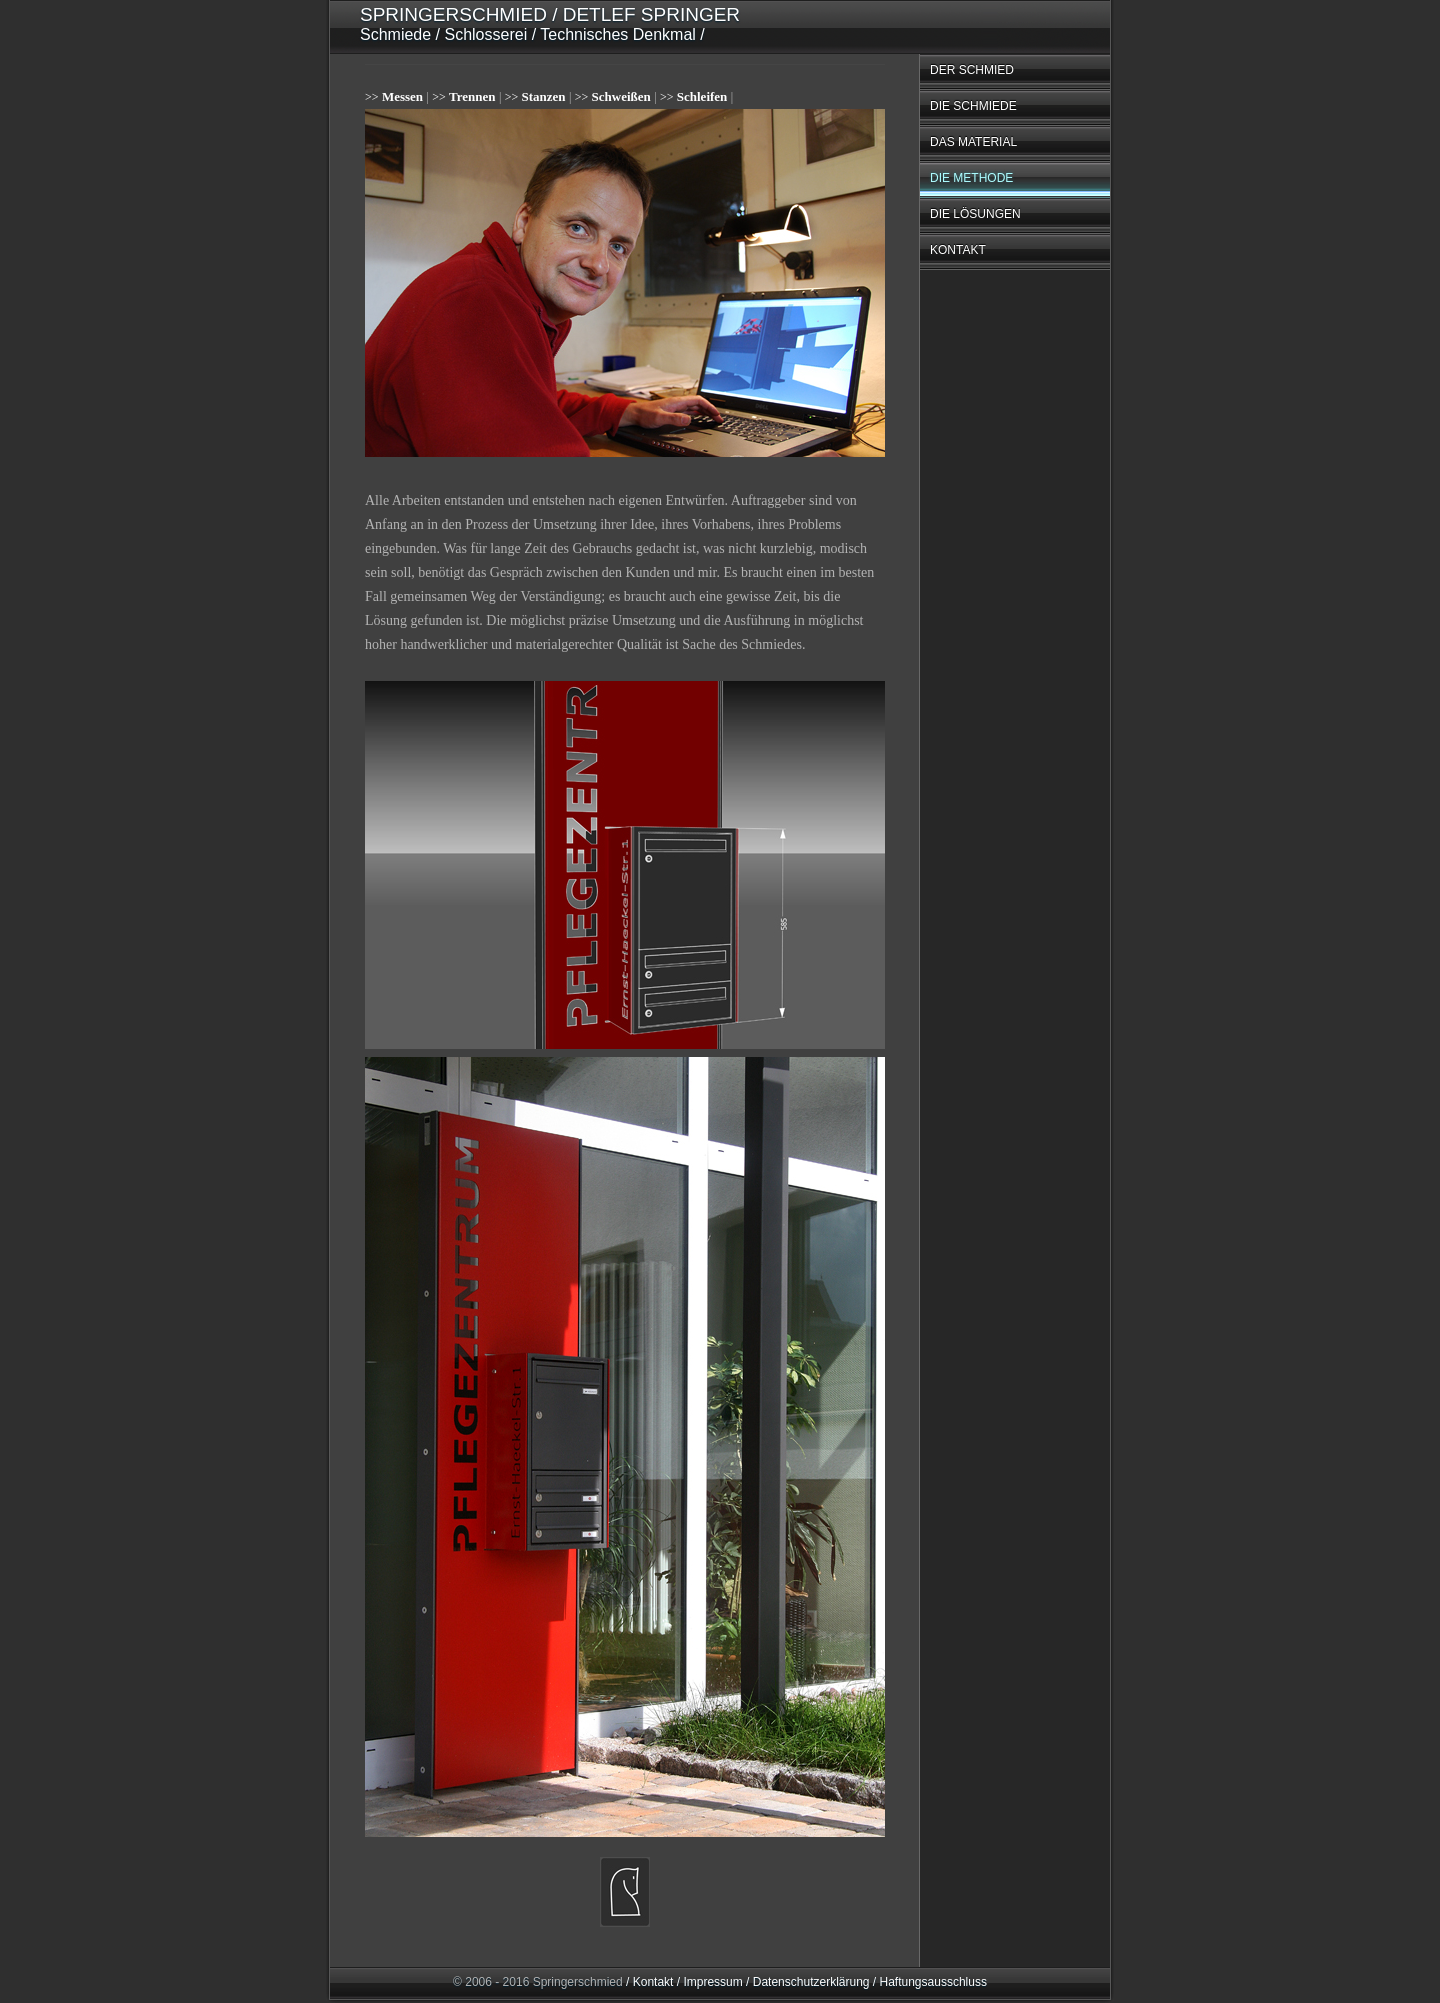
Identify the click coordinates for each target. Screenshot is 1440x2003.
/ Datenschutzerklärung (806, 1982)
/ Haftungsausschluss (928, 1982)
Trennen (472, 96)
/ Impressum (707, 1982)
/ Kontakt (649, 1982)
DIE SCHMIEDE (973, 106)
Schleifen (702, 96)
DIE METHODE (971, 178)
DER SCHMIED (972, 70)
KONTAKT (958, 250)
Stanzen (544, 96)
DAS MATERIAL (973, 142)
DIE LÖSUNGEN (975, 214)
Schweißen (621, 96)
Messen (402, 96)
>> (372, 97)
